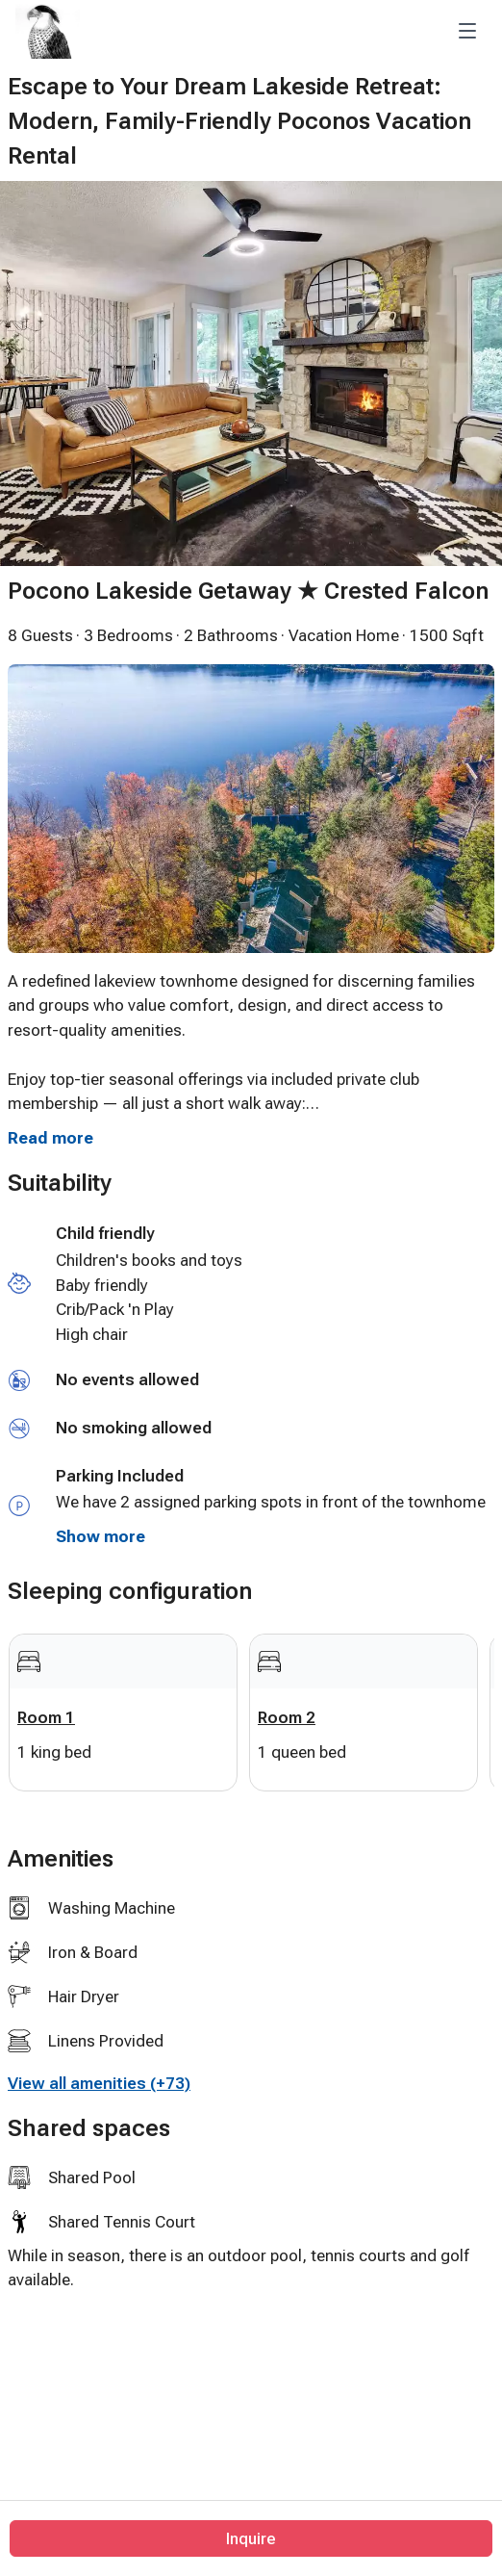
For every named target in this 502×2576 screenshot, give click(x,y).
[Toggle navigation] (467, 31)
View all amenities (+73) (99, 2083)
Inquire (251, 2538)
